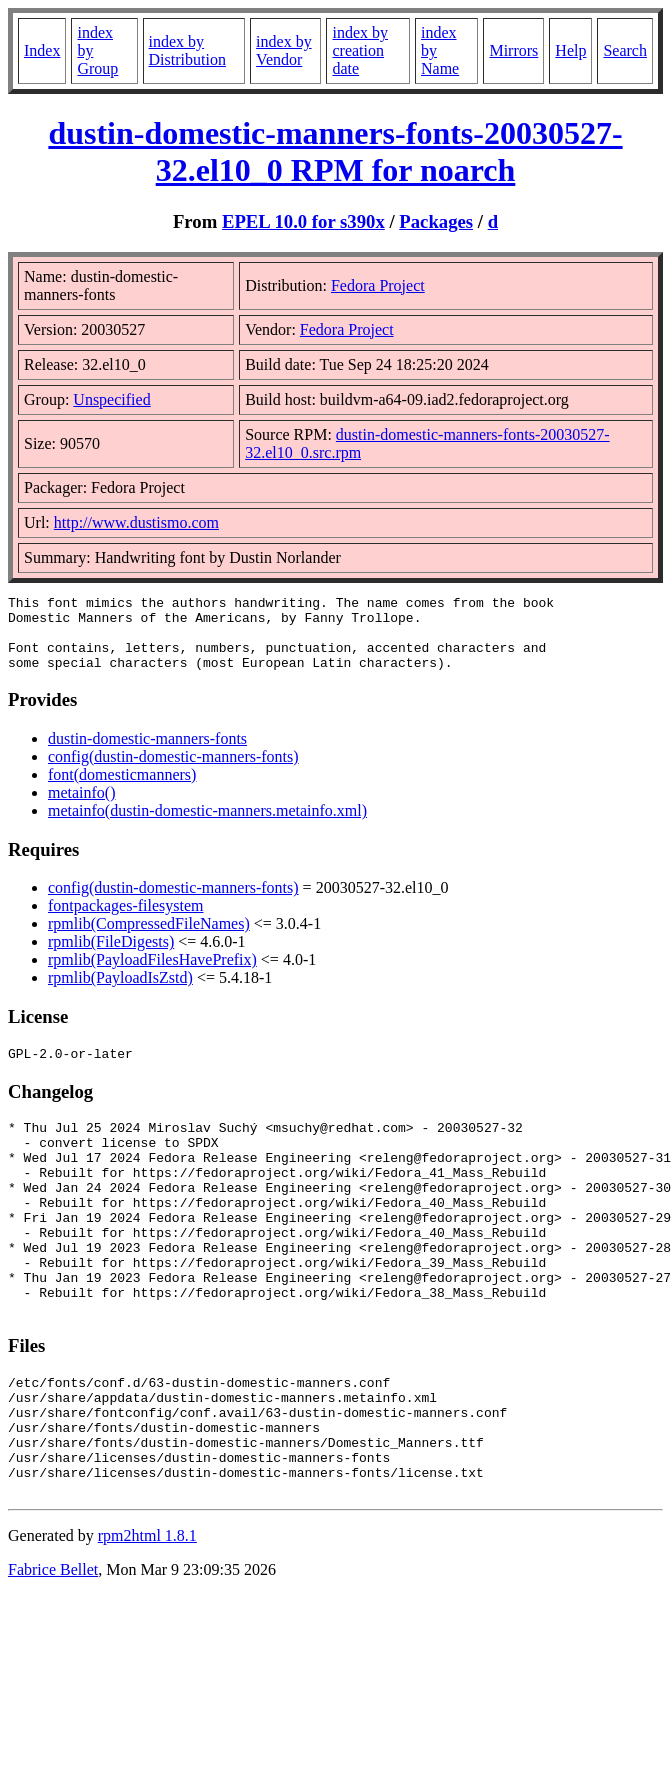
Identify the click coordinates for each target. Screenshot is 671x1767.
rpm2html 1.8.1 (147, 1616)
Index (42, 50)
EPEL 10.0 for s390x (303, 221)
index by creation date (360, 50)
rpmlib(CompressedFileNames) (149, 938)
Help (570, 50)
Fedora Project (378, 285)
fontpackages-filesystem (126, 920)
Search (625, 50)
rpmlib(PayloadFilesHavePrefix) (152, 974)
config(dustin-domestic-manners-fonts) (173, 771)
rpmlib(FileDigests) (111, 956)
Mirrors (513, 50)
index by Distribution (187, 50)
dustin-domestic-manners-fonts (147, 753)
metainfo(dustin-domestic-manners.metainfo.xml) (207, 825)
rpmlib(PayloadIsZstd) (120, 992)
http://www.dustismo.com (136, 522)
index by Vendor (284, 50)
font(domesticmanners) (122, 789)
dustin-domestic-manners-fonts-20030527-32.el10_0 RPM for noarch (335, 151)
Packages (436, 221)
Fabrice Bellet (53, 1650)
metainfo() (82, 807)
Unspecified (111, 399)
